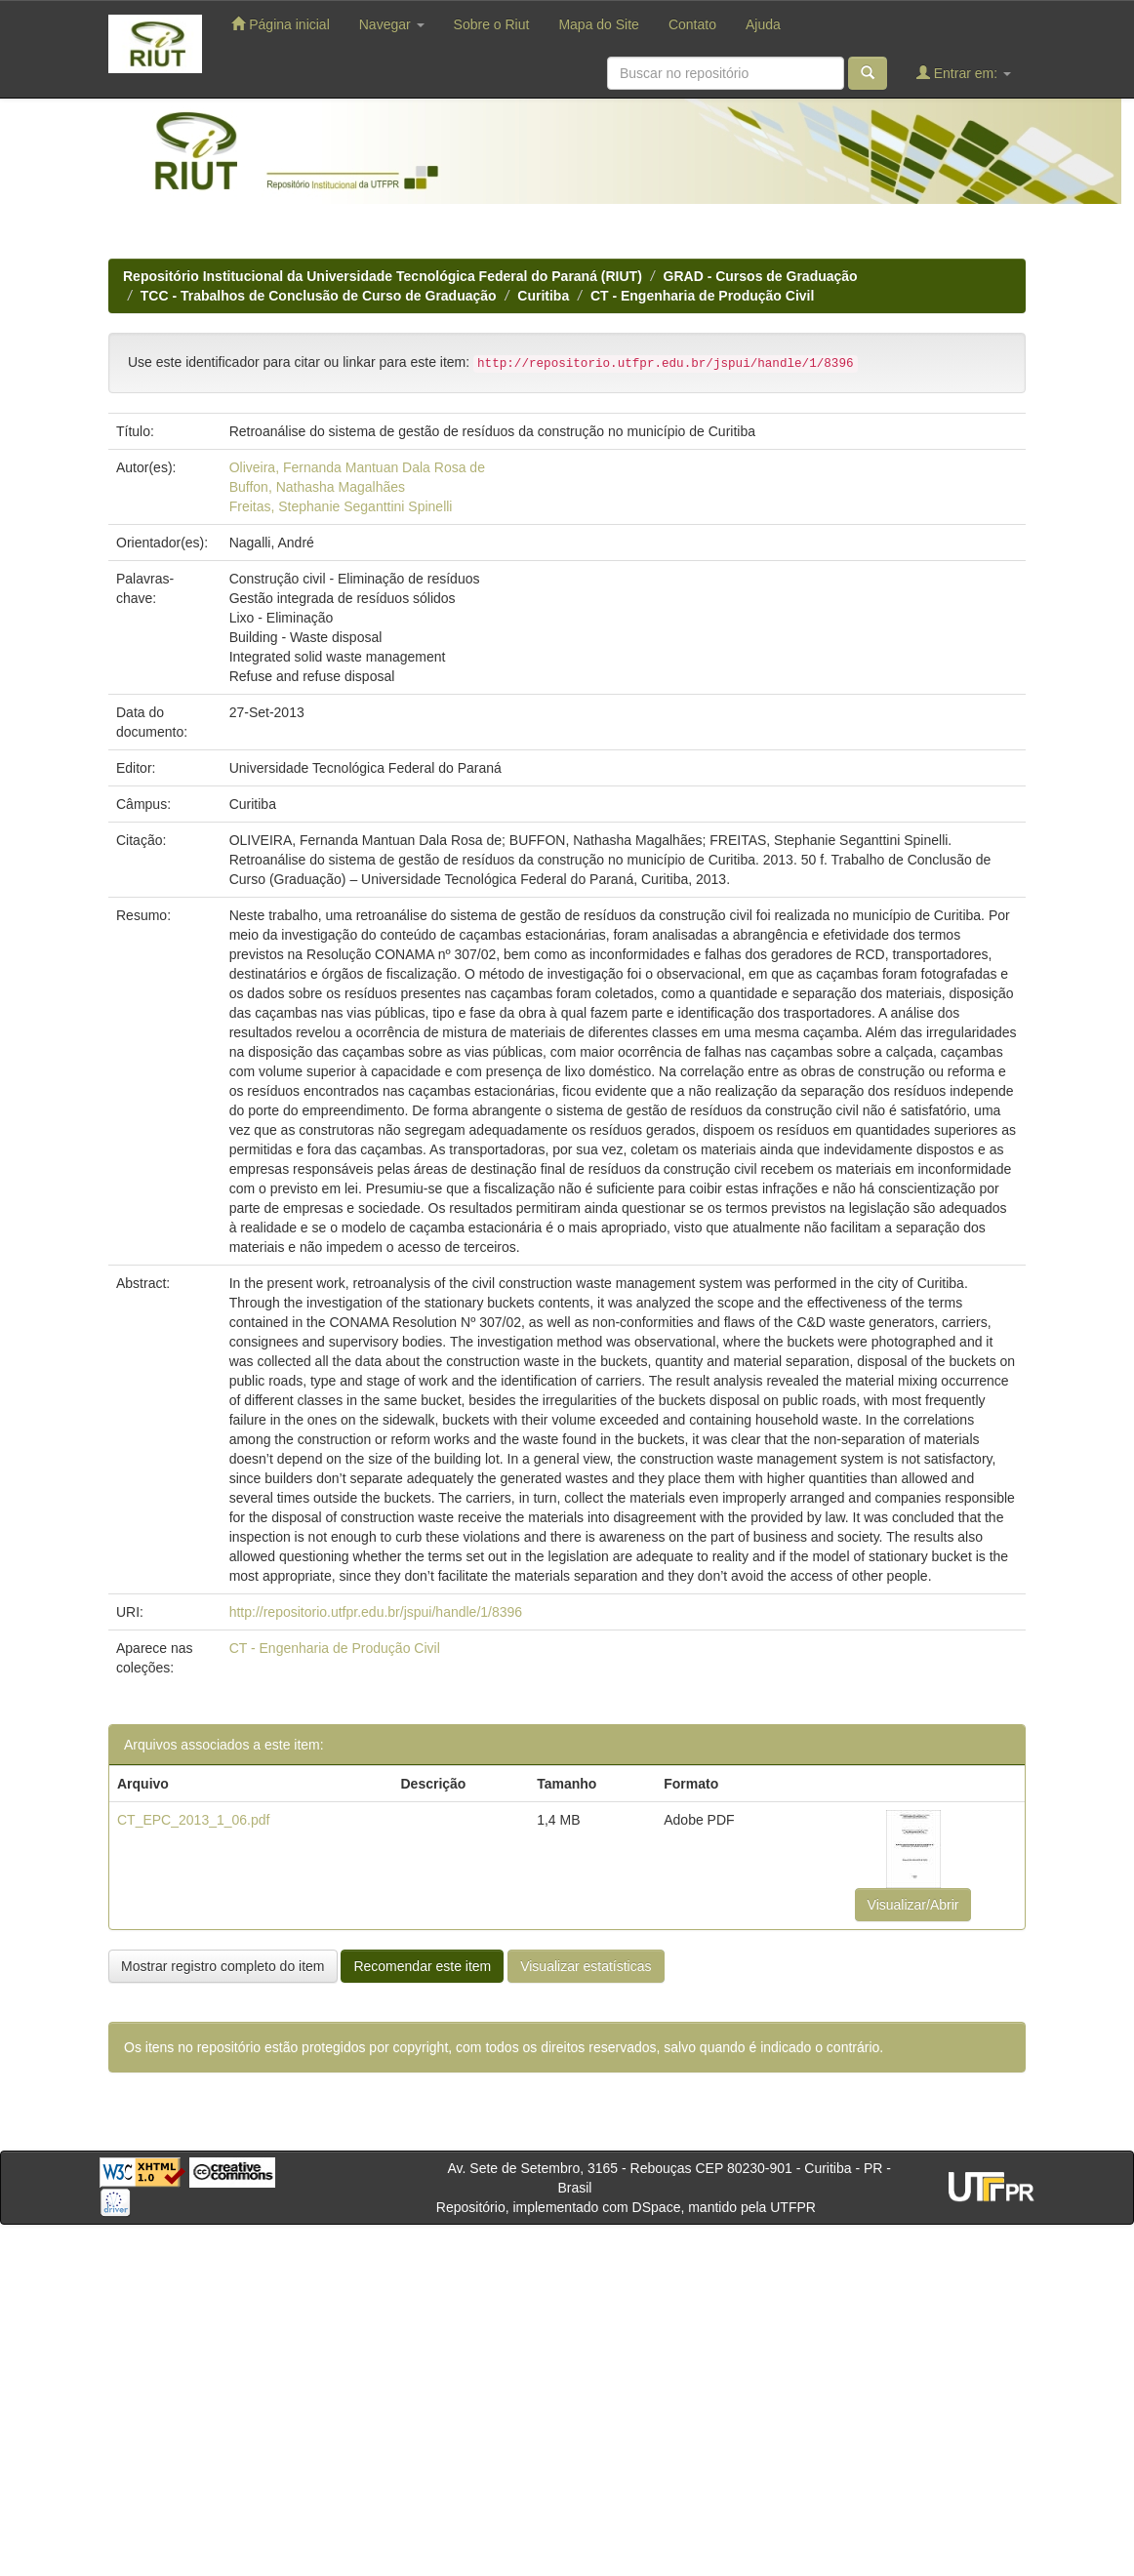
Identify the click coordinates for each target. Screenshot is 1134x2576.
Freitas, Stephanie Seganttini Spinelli (341, 506)
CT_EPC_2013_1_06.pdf (193, 1820)
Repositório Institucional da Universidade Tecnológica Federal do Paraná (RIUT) (382, 276)
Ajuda (763, 24)
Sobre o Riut (492, 24)
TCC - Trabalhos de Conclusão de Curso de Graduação (319, 295)
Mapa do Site (598, 24)
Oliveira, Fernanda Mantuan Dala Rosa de (357, 467)
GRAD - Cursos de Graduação (761, 276)
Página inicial (280, 24)
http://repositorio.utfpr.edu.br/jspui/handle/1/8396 (375, 1612)
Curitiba (543, 295)
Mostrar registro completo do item (223, 1966)
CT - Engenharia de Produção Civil (702, 295)
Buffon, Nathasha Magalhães (317, 487)
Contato (692, 24)
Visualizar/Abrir (913, 1904)
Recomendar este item (422, 1966)
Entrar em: (963, 72)
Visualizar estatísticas (585, 1966)
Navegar (392, 24)
